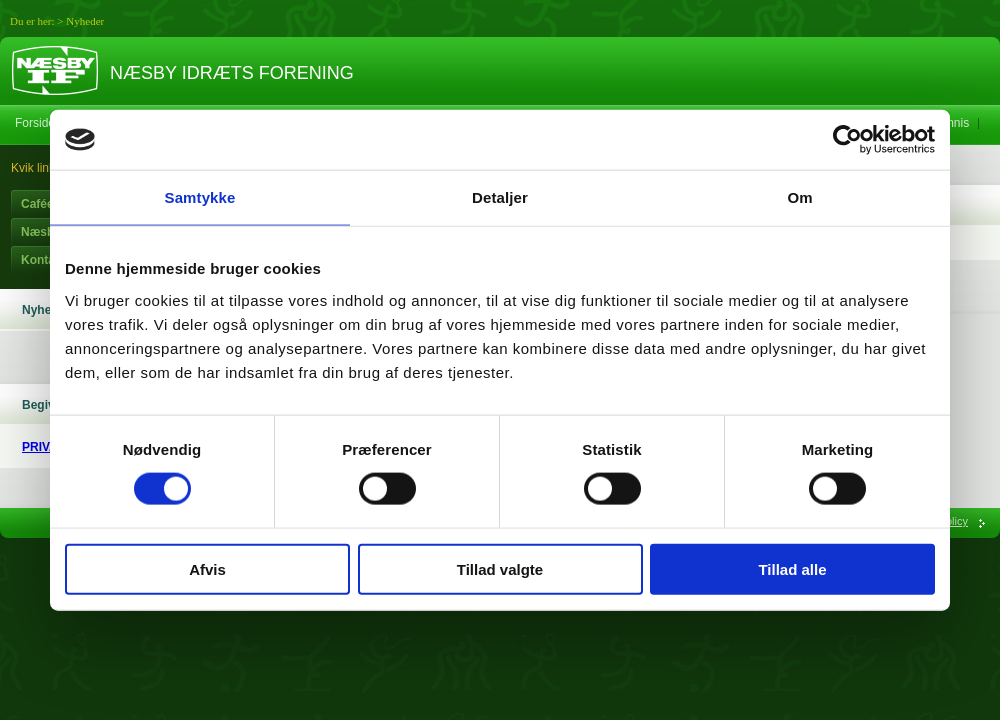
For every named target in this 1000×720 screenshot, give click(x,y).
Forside (35, 123)
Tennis (952, 123)
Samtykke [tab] (200, 197)
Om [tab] (799, 197)
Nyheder (85, 21)
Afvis (207, 568)
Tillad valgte (500, 568)
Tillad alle (792, 568)
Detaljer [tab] (500, 197)
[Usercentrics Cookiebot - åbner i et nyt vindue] (847, 140)
